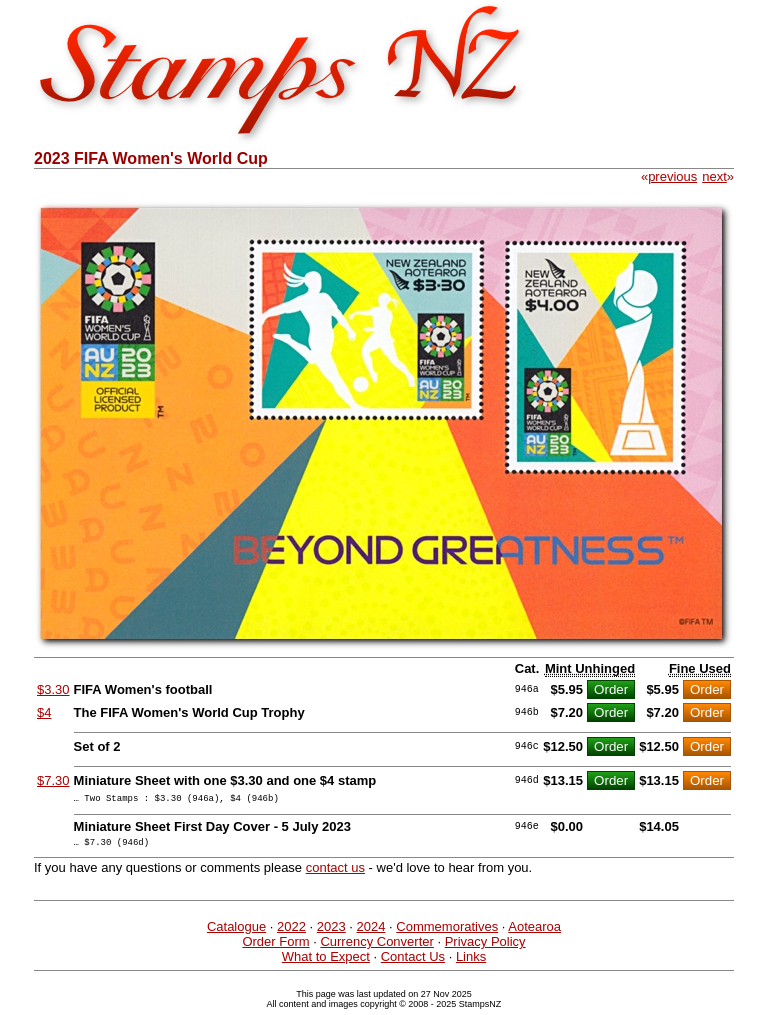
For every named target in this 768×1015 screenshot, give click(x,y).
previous (672, 176)
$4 (44, 712)
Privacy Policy (485, 947)
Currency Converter (376, 947)
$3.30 (53, 689)
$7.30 (53, 780)
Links (471, 962)
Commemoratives (447, 932)
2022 (291, 932)
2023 (331, 932)
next (714, 176)
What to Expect (326, 962)
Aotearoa (534, 932)
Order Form (275, 947)
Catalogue (236, 932)
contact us (335, 873)
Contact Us (413, 962)
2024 (371, 932)
